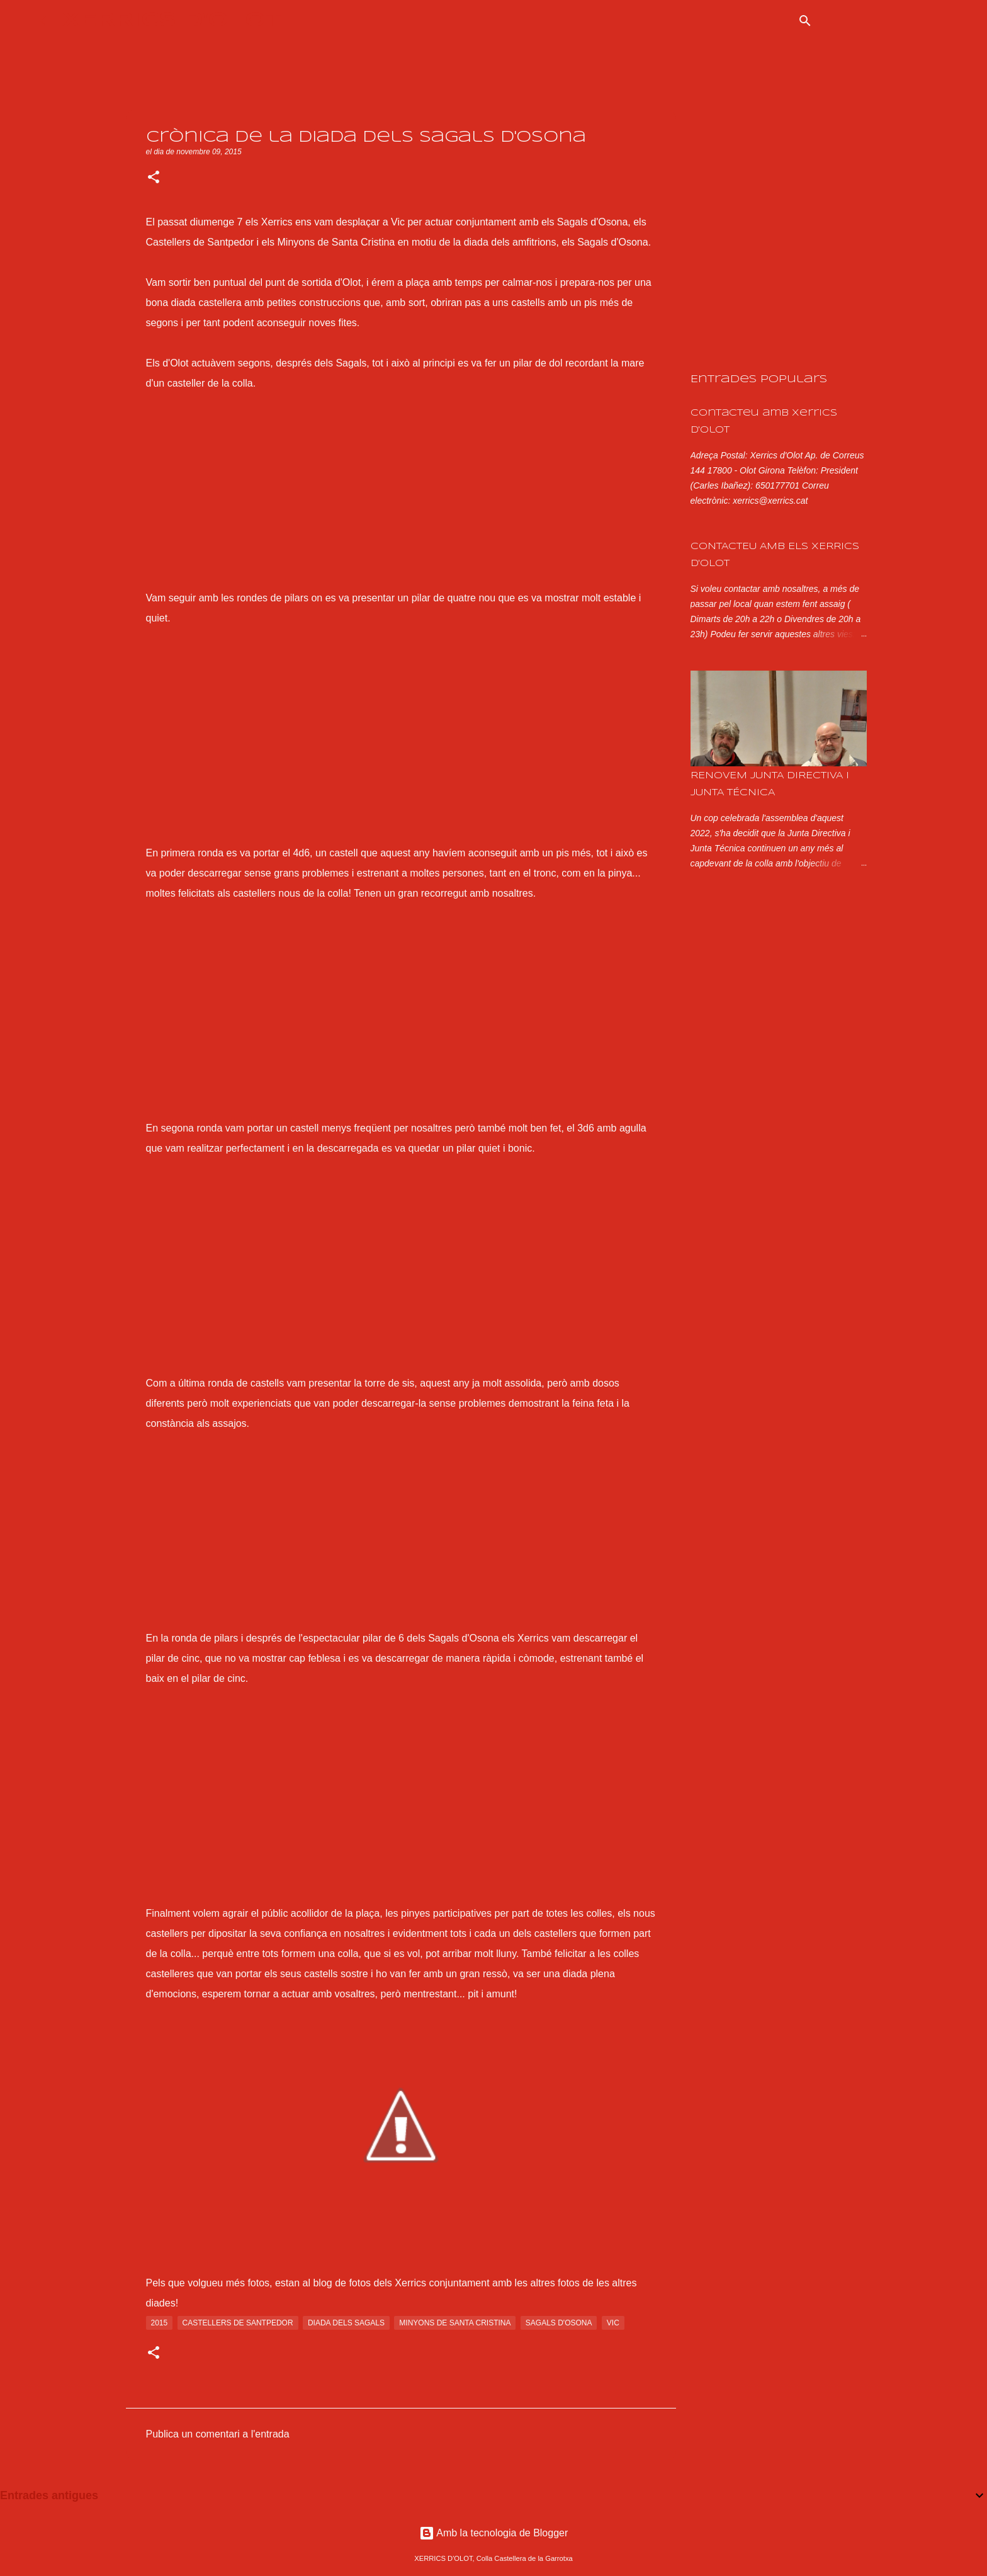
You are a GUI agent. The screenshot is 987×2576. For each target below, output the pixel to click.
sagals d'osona (559, 2322)
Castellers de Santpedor (238, 2322)
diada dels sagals (346, 2322)
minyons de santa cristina (454, 2322)
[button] (153, 178)
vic (613, 2322)
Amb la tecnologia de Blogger (493, 2533)
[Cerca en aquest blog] (884, 21)
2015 (159, 2322)
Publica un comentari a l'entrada (218, 2434)
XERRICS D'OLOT (172, 20)
